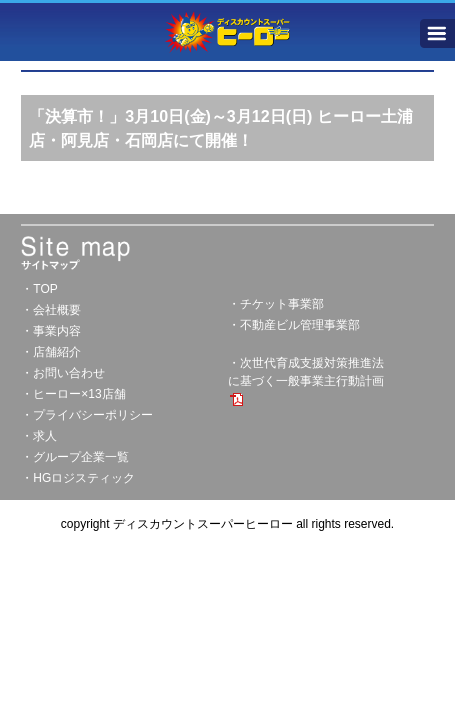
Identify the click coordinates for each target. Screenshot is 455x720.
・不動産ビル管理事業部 (294, 325)
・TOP (39, 289)
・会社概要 (51, 310)
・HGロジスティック (78, 478)
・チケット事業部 (276, 304)
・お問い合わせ (63, 373)
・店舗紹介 (51, 352)
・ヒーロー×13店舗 (73, 394)
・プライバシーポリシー (87, 415)
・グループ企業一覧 (75, 457)
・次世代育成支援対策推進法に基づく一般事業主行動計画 (306, 381)
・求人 (39, 436)
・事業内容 (51, 331)
